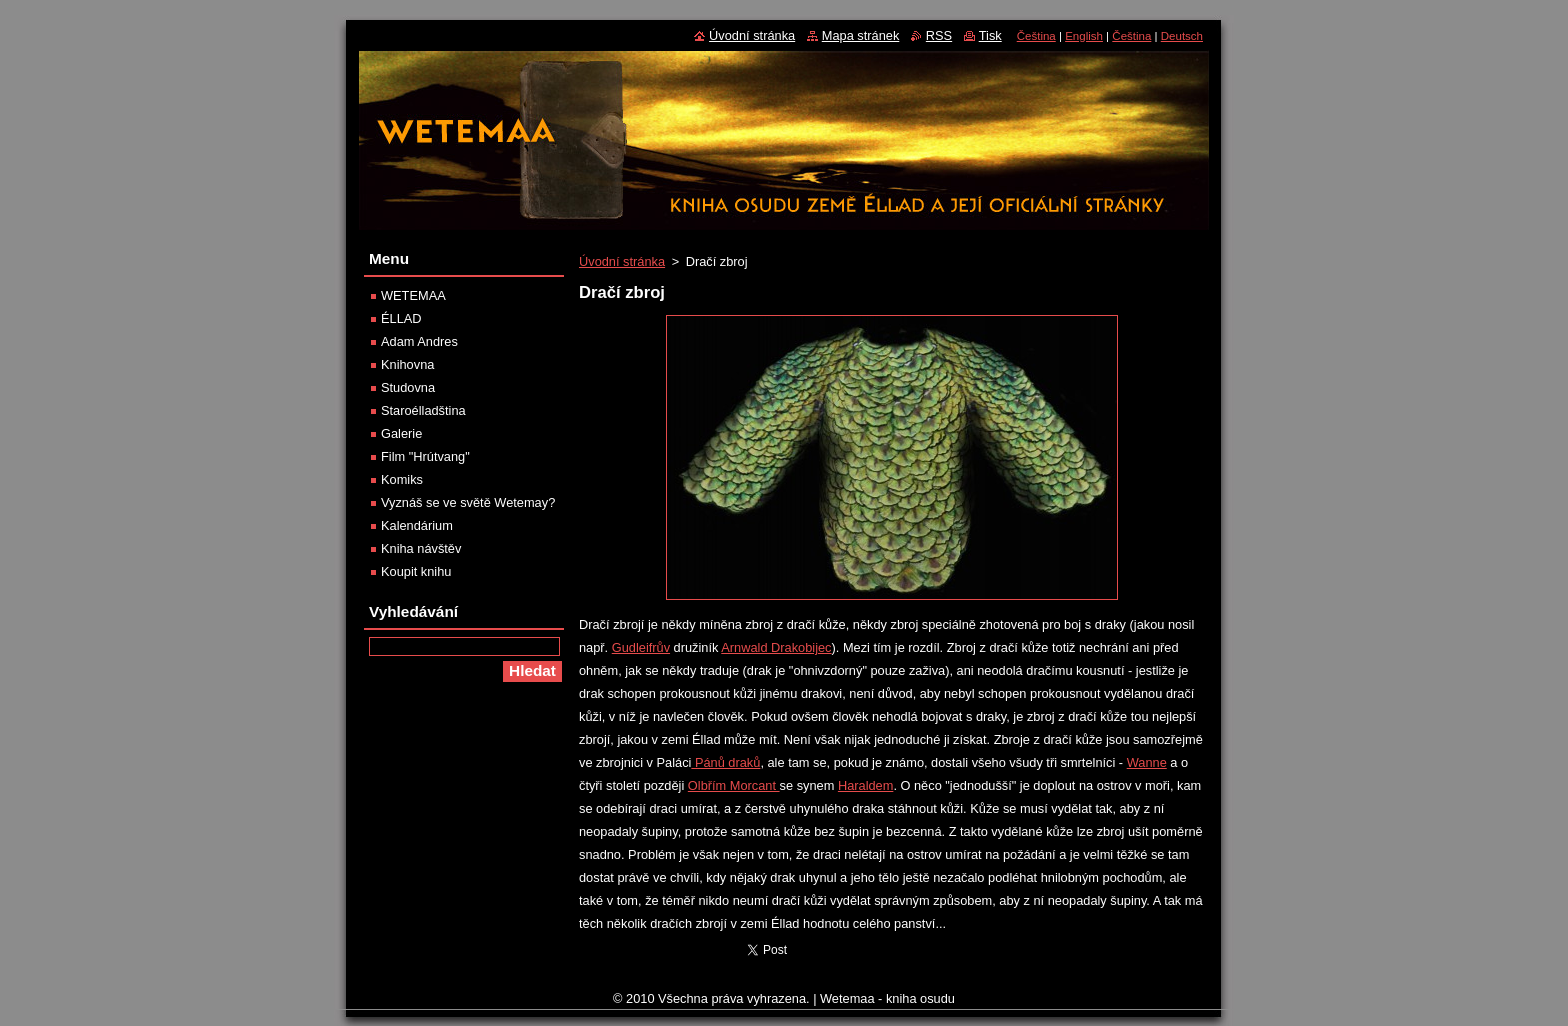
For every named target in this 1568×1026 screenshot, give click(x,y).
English (1084, 36)
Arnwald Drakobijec (776, 647)
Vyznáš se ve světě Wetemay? (468, 502)
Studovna (408, 387)
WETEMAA (413, 295)
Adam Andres (419, 341)
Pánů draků (725, 762)
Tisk (990, 35)
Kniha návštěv (421, 548)
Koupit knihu (416, 571)
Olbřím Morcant (734, 785)
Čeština (1036, 36)
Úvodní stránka (622, 261)
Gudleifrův (641, 647)
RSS (939, 35)
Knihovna (407, 364)
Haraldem (865, 785)
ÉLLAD (401, 318)
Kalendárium (417, 525)
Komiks (402, 479)
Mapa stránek (861, 35)
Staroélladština (423, 410)
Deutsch (1182, 36)
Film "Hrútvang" (425, 456)
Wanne (1147, 762)
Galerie (401, 433)
